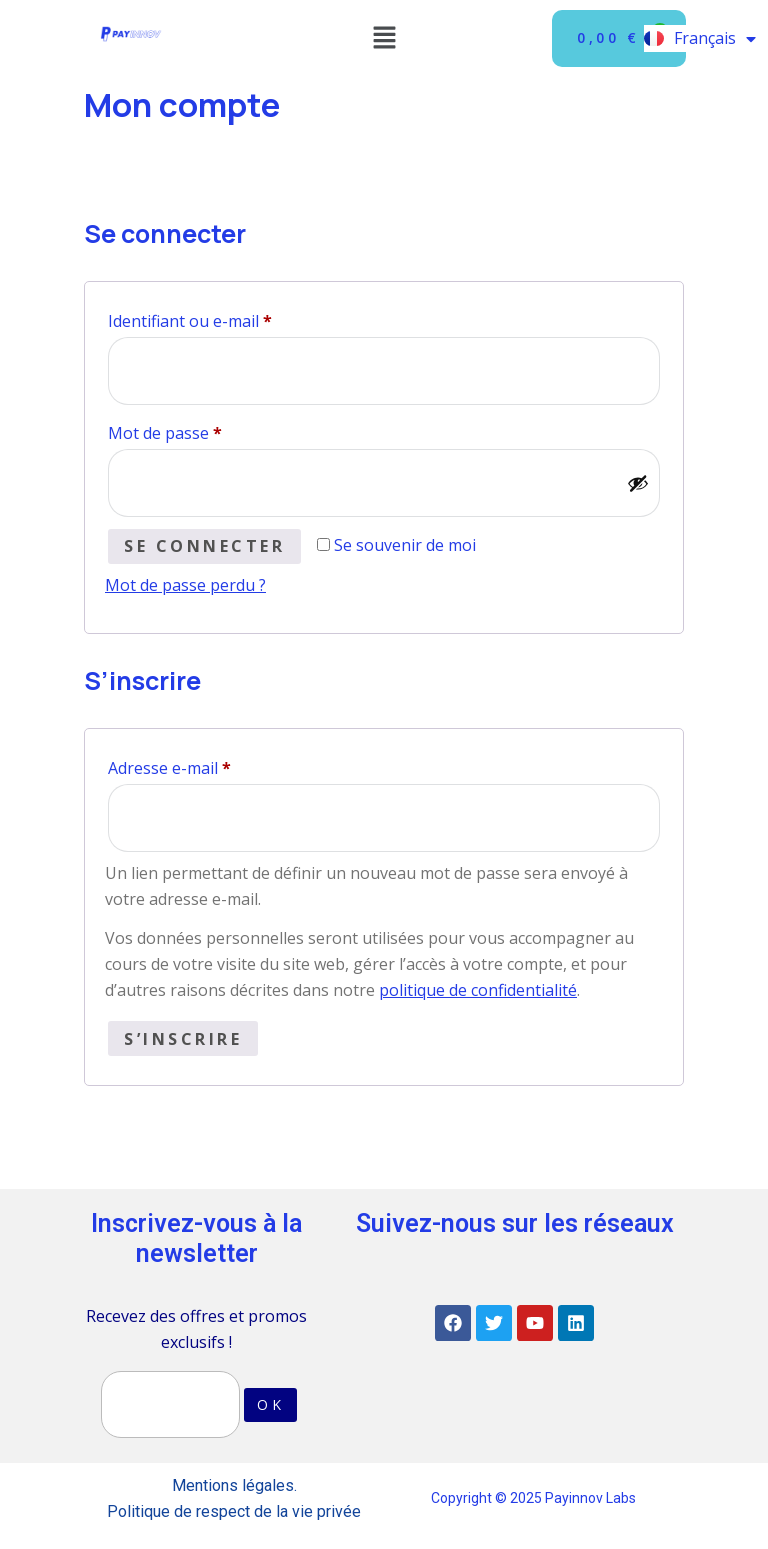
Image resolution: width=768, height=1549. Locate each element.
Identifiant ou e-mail (232, 318)
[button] (384, 38)
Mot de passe (207, 430)
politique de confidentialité (478, 990)
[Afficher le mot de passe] (638, 483)
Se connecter (204, 546)
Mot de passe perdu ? (185, 585)
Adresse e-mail (211, 765)
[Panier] (619, 38)
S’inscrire (183, 1039)
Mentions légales (233, 1485)
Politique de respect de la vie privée (234, 1511)
